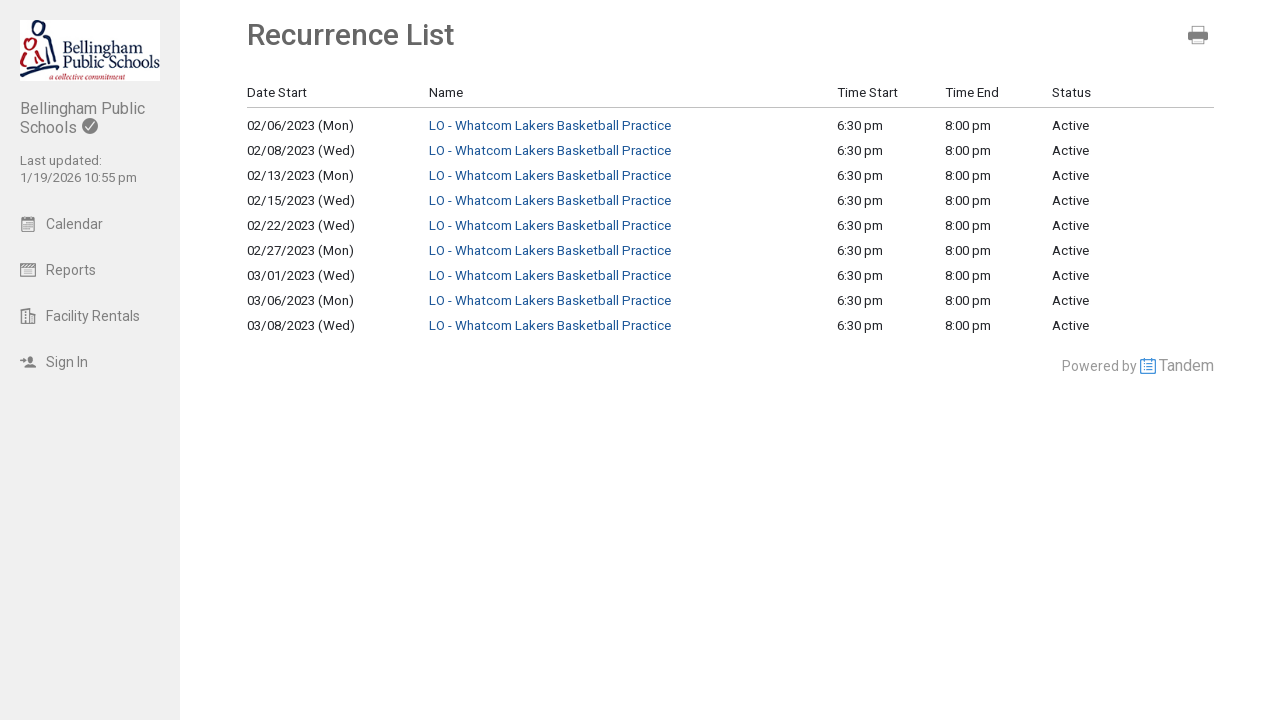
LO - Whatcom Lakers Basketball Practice (550, 125)
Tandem (1186, 365)
